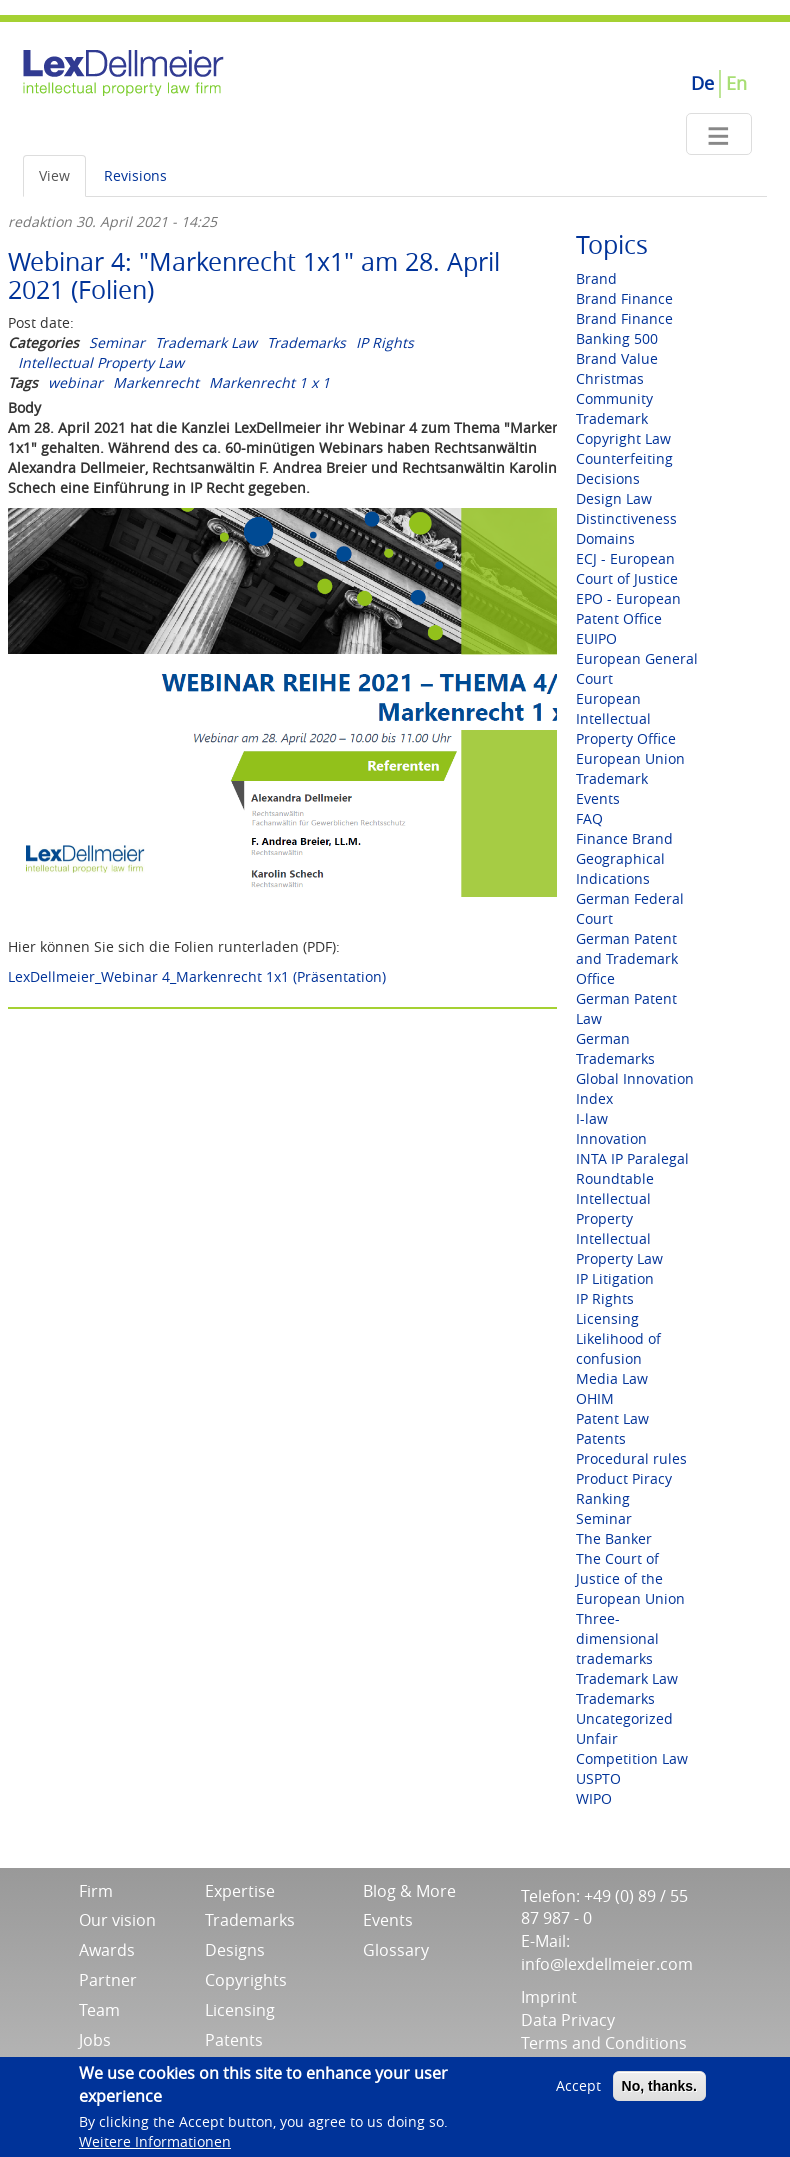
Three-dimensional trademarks (617, 1638)
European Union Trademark (630, 768)
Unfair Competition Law (632, 1748)
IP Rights (385, 342)
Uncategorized (624, 1718)
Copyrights (246, 1980)
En (736, 83)
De (702, 83)
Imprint (549, 1997)
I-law (592, 1118)
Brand (596, 278)
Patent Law (612, 1418)
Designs (235, 1950)
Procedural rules (631, 1458)
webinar (75, 382)
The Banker (614, 1538)
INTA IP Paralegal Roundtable (632, 1168)
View (54, 175)
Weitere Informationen (155, 2144)
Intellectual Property (613, 1208)
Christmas (610, 378)
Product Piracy (624, 1478)
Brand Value (617, 358)
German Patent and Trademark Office (627, 958)
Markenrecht (156, 382)
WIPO (594, 1798)
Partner (108, 1980)
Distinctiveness (626, 518)
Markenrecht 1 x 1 (269, 382)
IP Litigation (615, 1278)
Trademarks (306, 342)
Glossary (396, 1950)
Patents (601, 1438)
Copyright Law (623, 438)
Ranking (603, 1498)
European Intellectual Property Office (626, 718)
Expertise (240, 1891)
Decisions (608, 478)
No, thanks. (659, 2090)
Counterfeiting (624, 458)
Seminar (117, 342)
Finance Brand (624, 838)
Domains (605, 538)
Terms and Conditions (604, 2043)
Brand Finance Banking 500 (624, 328)
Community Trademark (614, 408)
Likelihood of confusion (618, 1348)
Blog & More (409, 1891)
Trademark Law (206, 342)
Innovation (611, 1138)
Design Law (614, 498)
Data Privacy (568, 2020)
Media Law (612, 1378)
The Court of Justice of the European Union (630, 1578)
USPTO (598, 1778)
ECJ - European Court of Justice (627, 568)
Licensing (607, 1318)
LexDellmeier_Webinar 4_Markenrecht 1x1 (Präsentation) (197, 976)
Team (99, 2010)
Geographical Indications (620, 868)
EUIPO (596, 638)
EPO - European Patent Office (628, 608)
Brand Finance (624, 298)
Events (598, 798)
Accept (578, 2089)
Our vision (117, 1920)
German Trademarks (615, 1048)
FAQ (589, 818)
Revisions (135, 175)
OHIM (595, 1398)
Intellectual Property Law (101, 362)
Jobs (95, 2040)
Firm (96, 1891)
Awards (107, 1950)
